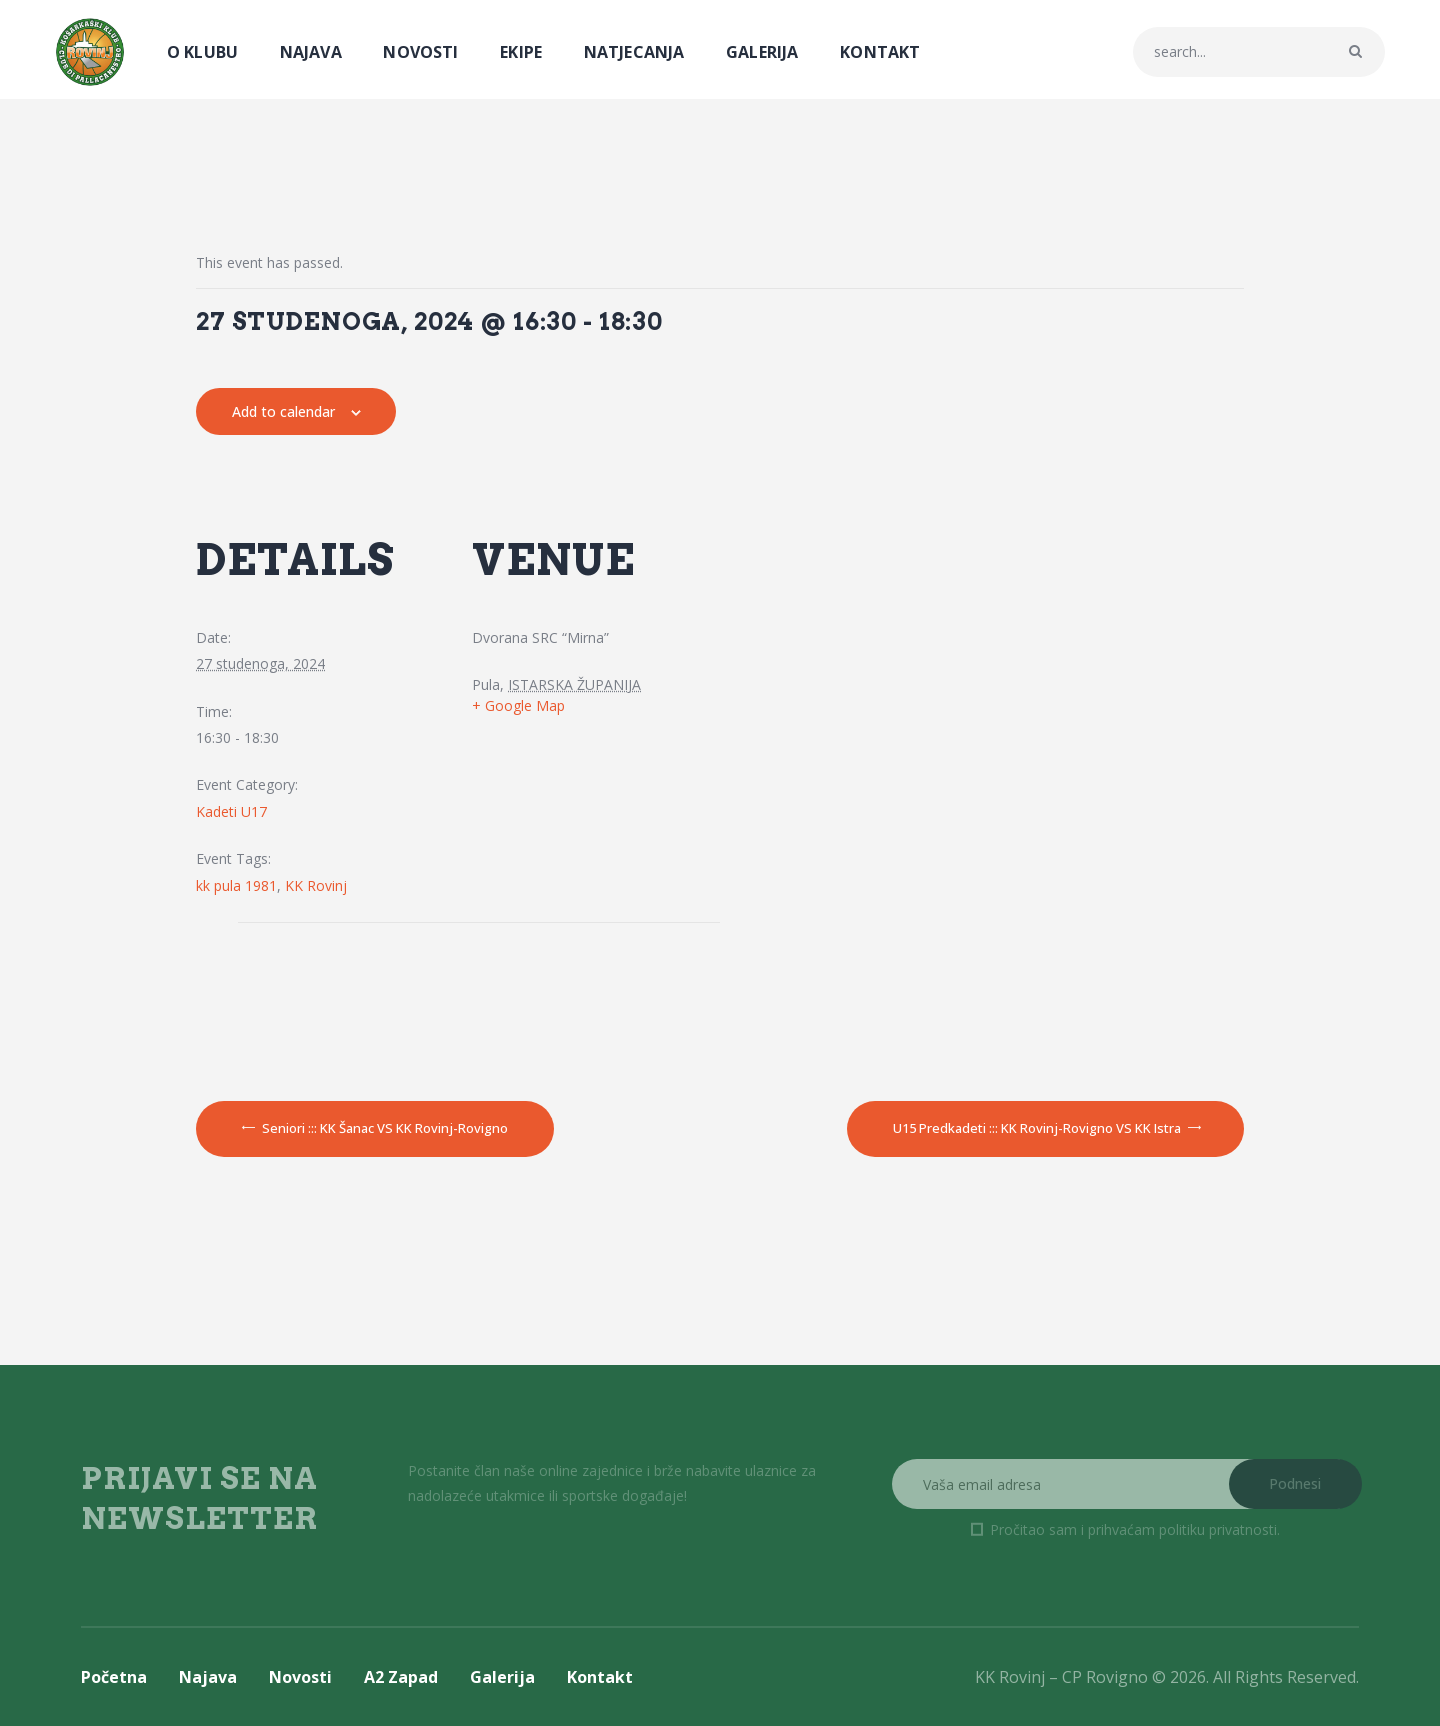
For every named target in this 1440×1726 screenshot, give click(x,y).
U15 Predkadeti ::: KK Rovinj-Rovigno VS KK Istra (1038, 1128)
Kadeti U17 (231, 811)
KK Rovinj (316, 885)
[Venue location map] (339, 998)
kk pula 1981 (236, 885)
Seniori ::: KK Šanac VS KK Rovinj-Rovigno (383, 1128)
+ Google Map (518, 705)
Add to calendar (283, 411)
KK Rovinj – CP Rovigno (1061, 1677)
